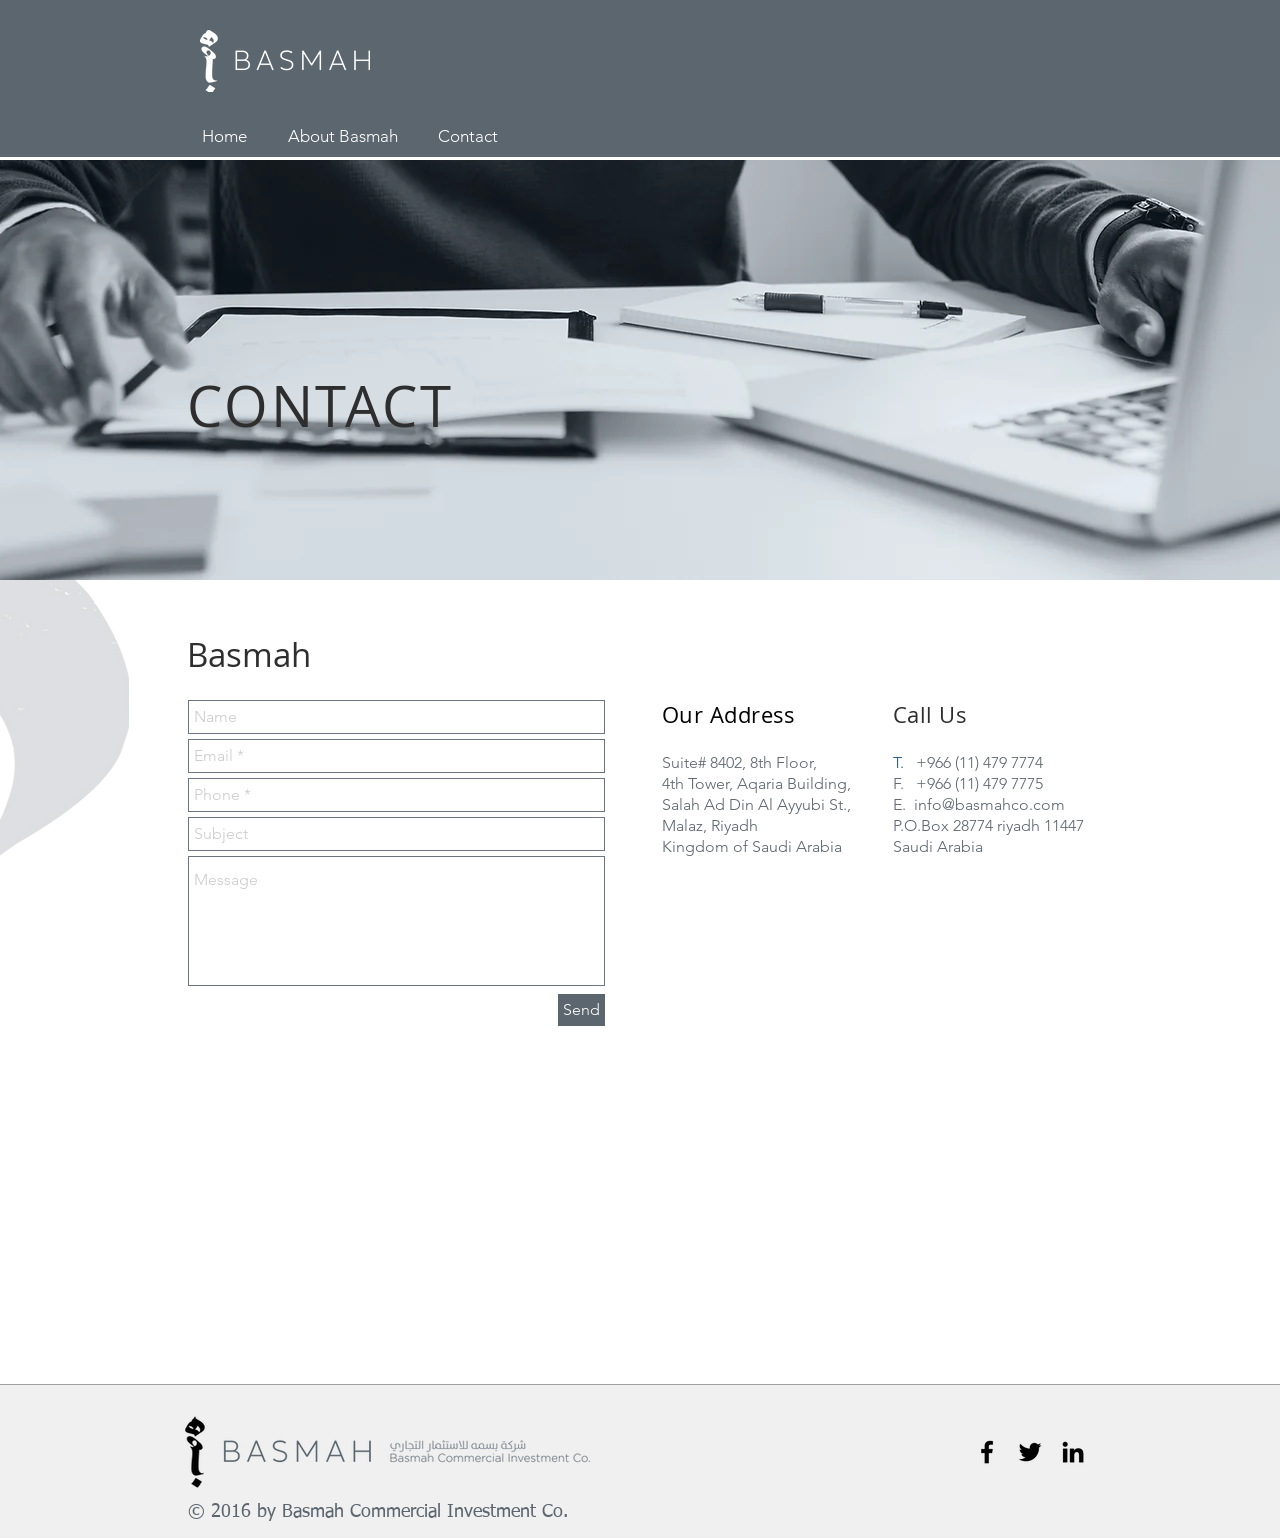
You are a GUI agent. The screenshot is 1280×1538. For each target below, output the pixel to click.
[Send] (581, 1010)
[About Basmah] (343, 137)
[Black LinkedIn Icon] (1073, 1452)
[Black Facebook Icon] (987, 1452)
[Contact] (468, 137)
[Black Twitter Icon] (1030, 1452)
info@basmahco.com (989, 804)
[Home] (224, 137)
